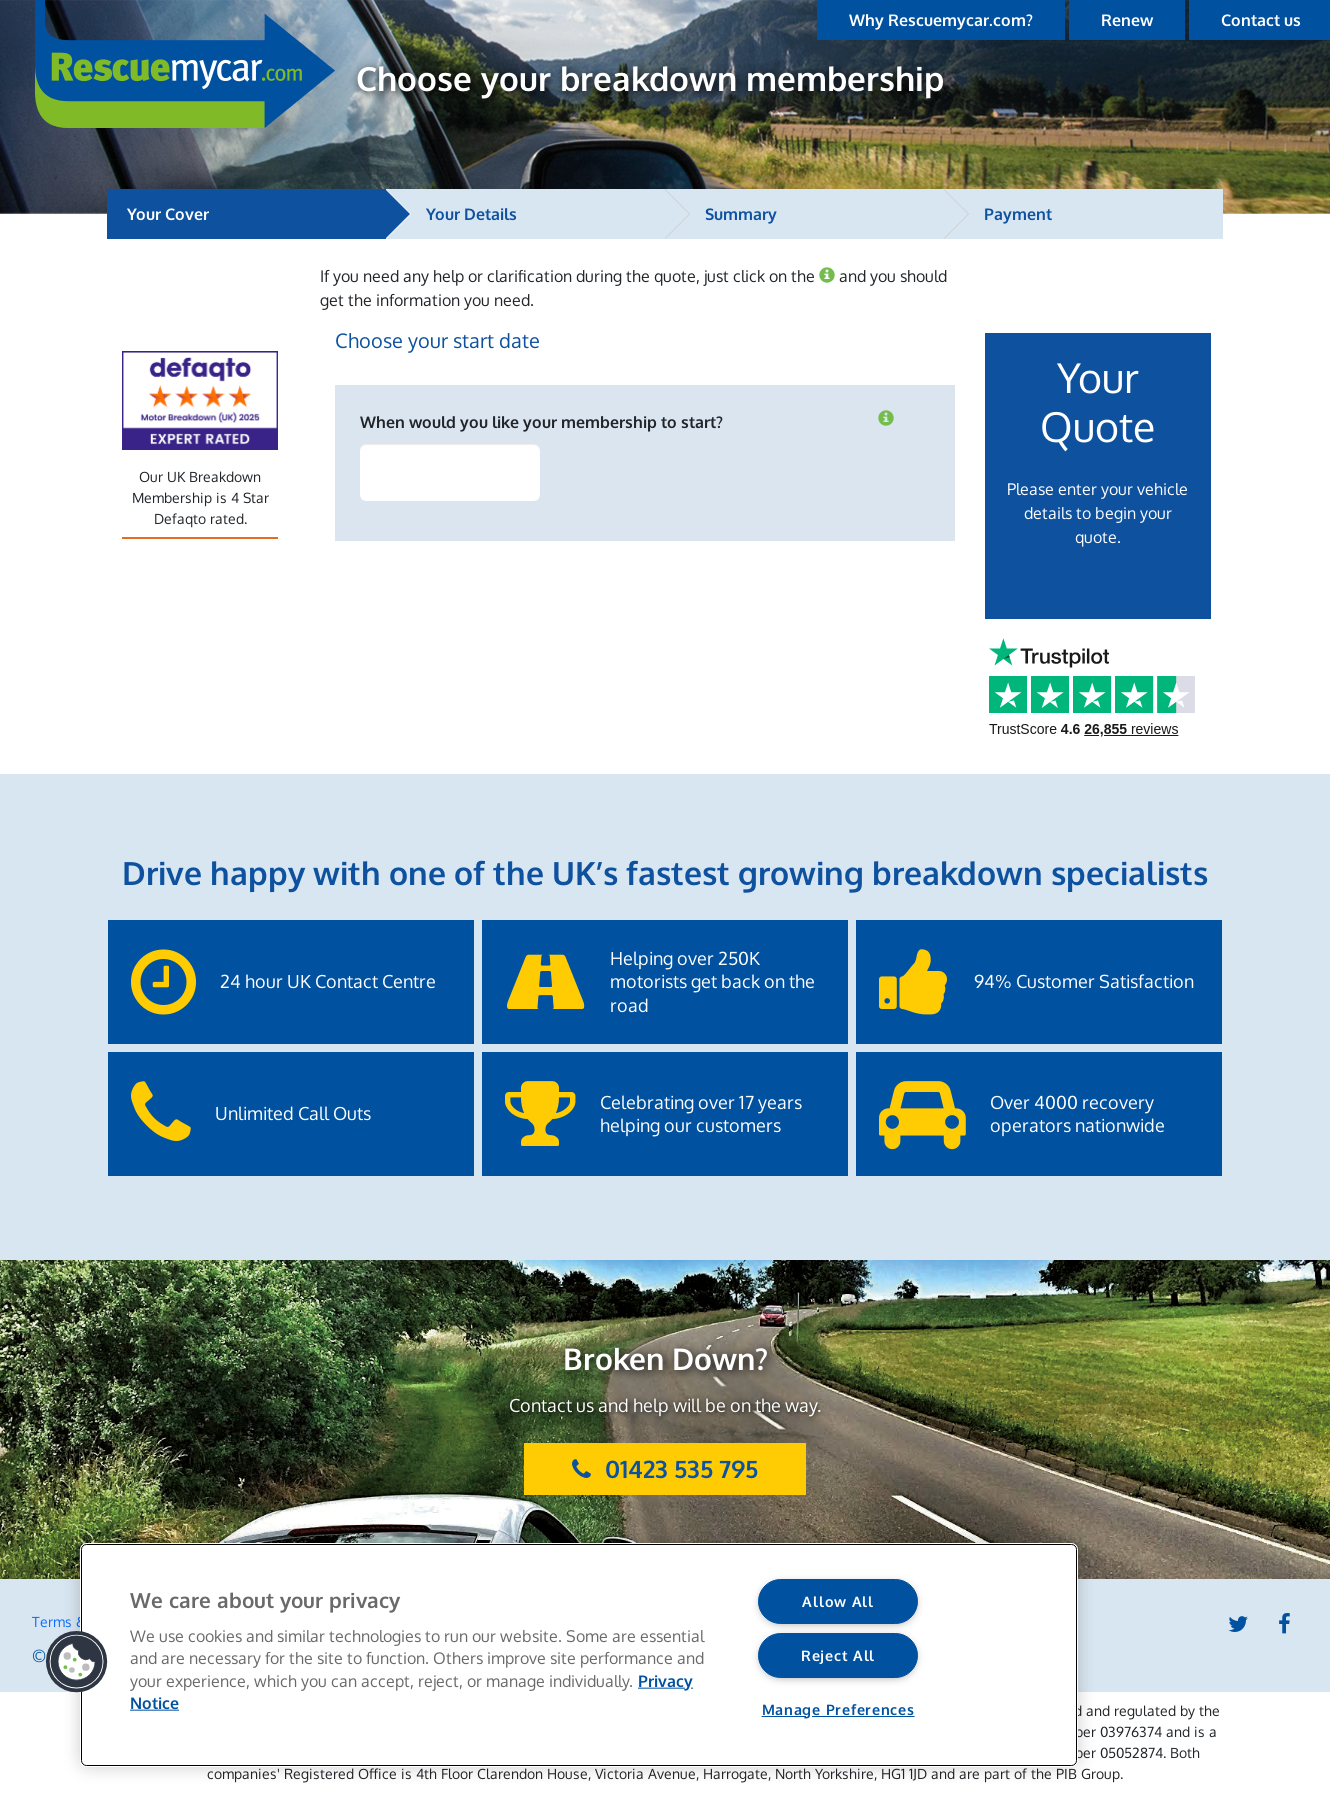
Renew (1127, 20)
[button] (77, 1662)
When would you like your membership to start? (541, 422)
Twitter (1238, 1624)
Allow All (837, 1601)
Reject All (838, 1655)
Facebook (1284, 1624)
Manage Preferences (838, 1709)
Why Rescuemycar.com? (941, 20)
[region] (579, 1655)
